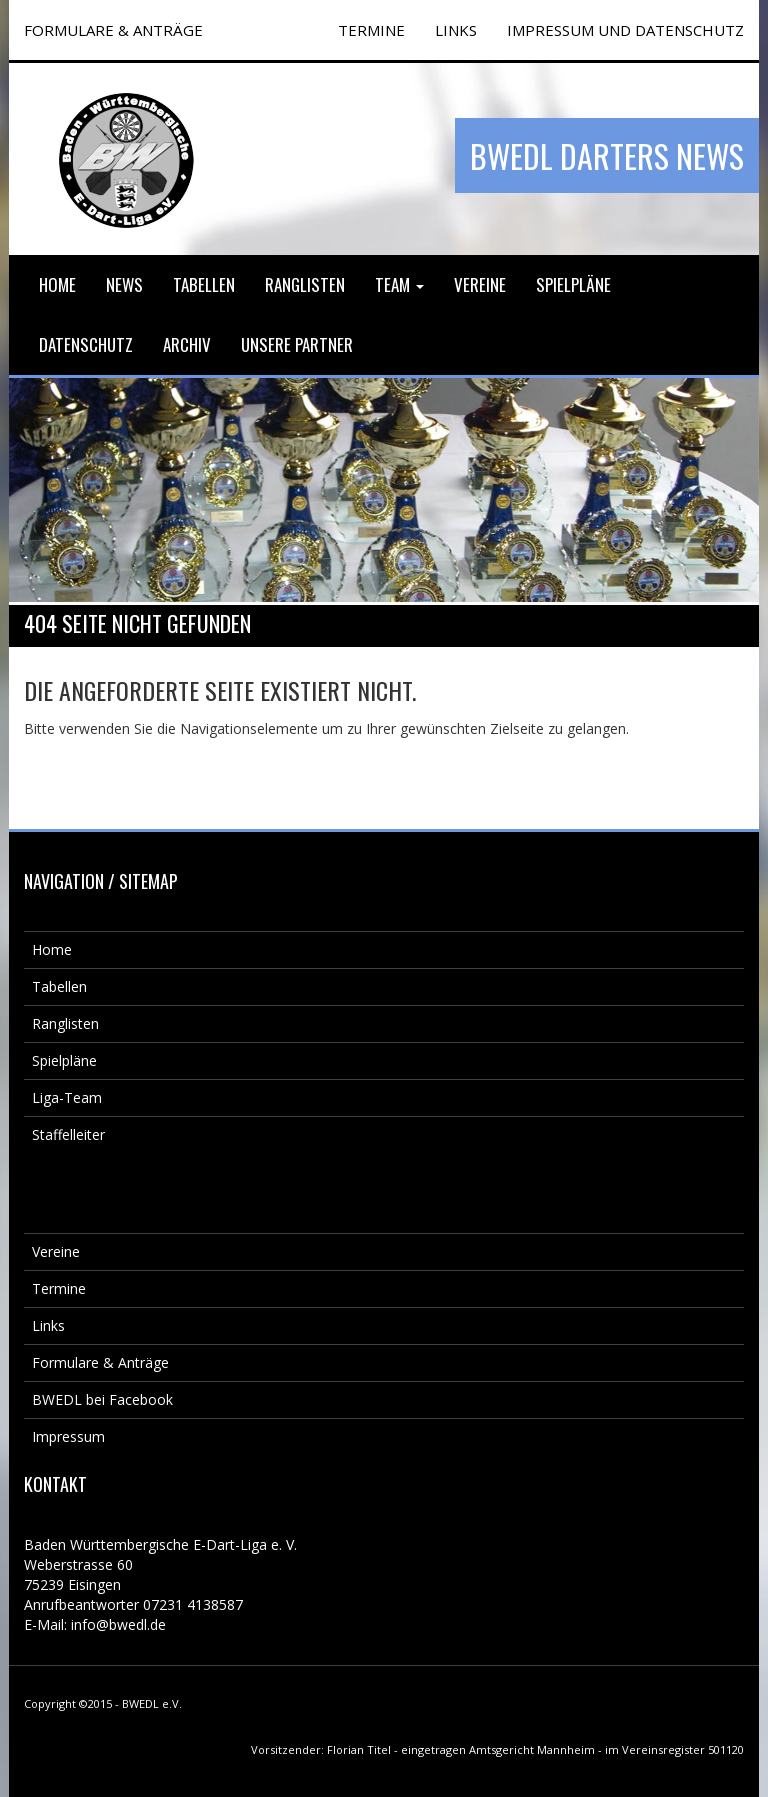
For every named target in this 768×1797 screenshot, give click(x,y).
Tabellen (204, 284)
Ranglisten (305, 284)
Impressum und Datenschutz (625, 30)
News (124, 284)
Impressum (68, 1436)
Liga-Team (67, 1097)
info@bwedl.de (118, 1624)
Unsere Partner (297, 344)
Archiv (187, 344)
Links (456, 30)
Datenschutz (86, 344)
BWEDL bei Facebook (102, 1399)
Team (399, 284)
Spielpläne (573, 284)
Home (57, 284)
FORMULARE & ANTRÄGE (113, 30)
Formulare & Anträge (100, 1362)
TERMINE (371, 30)
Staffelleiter (68, 1134)
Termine (59, 1288)
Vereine (480, 284)
